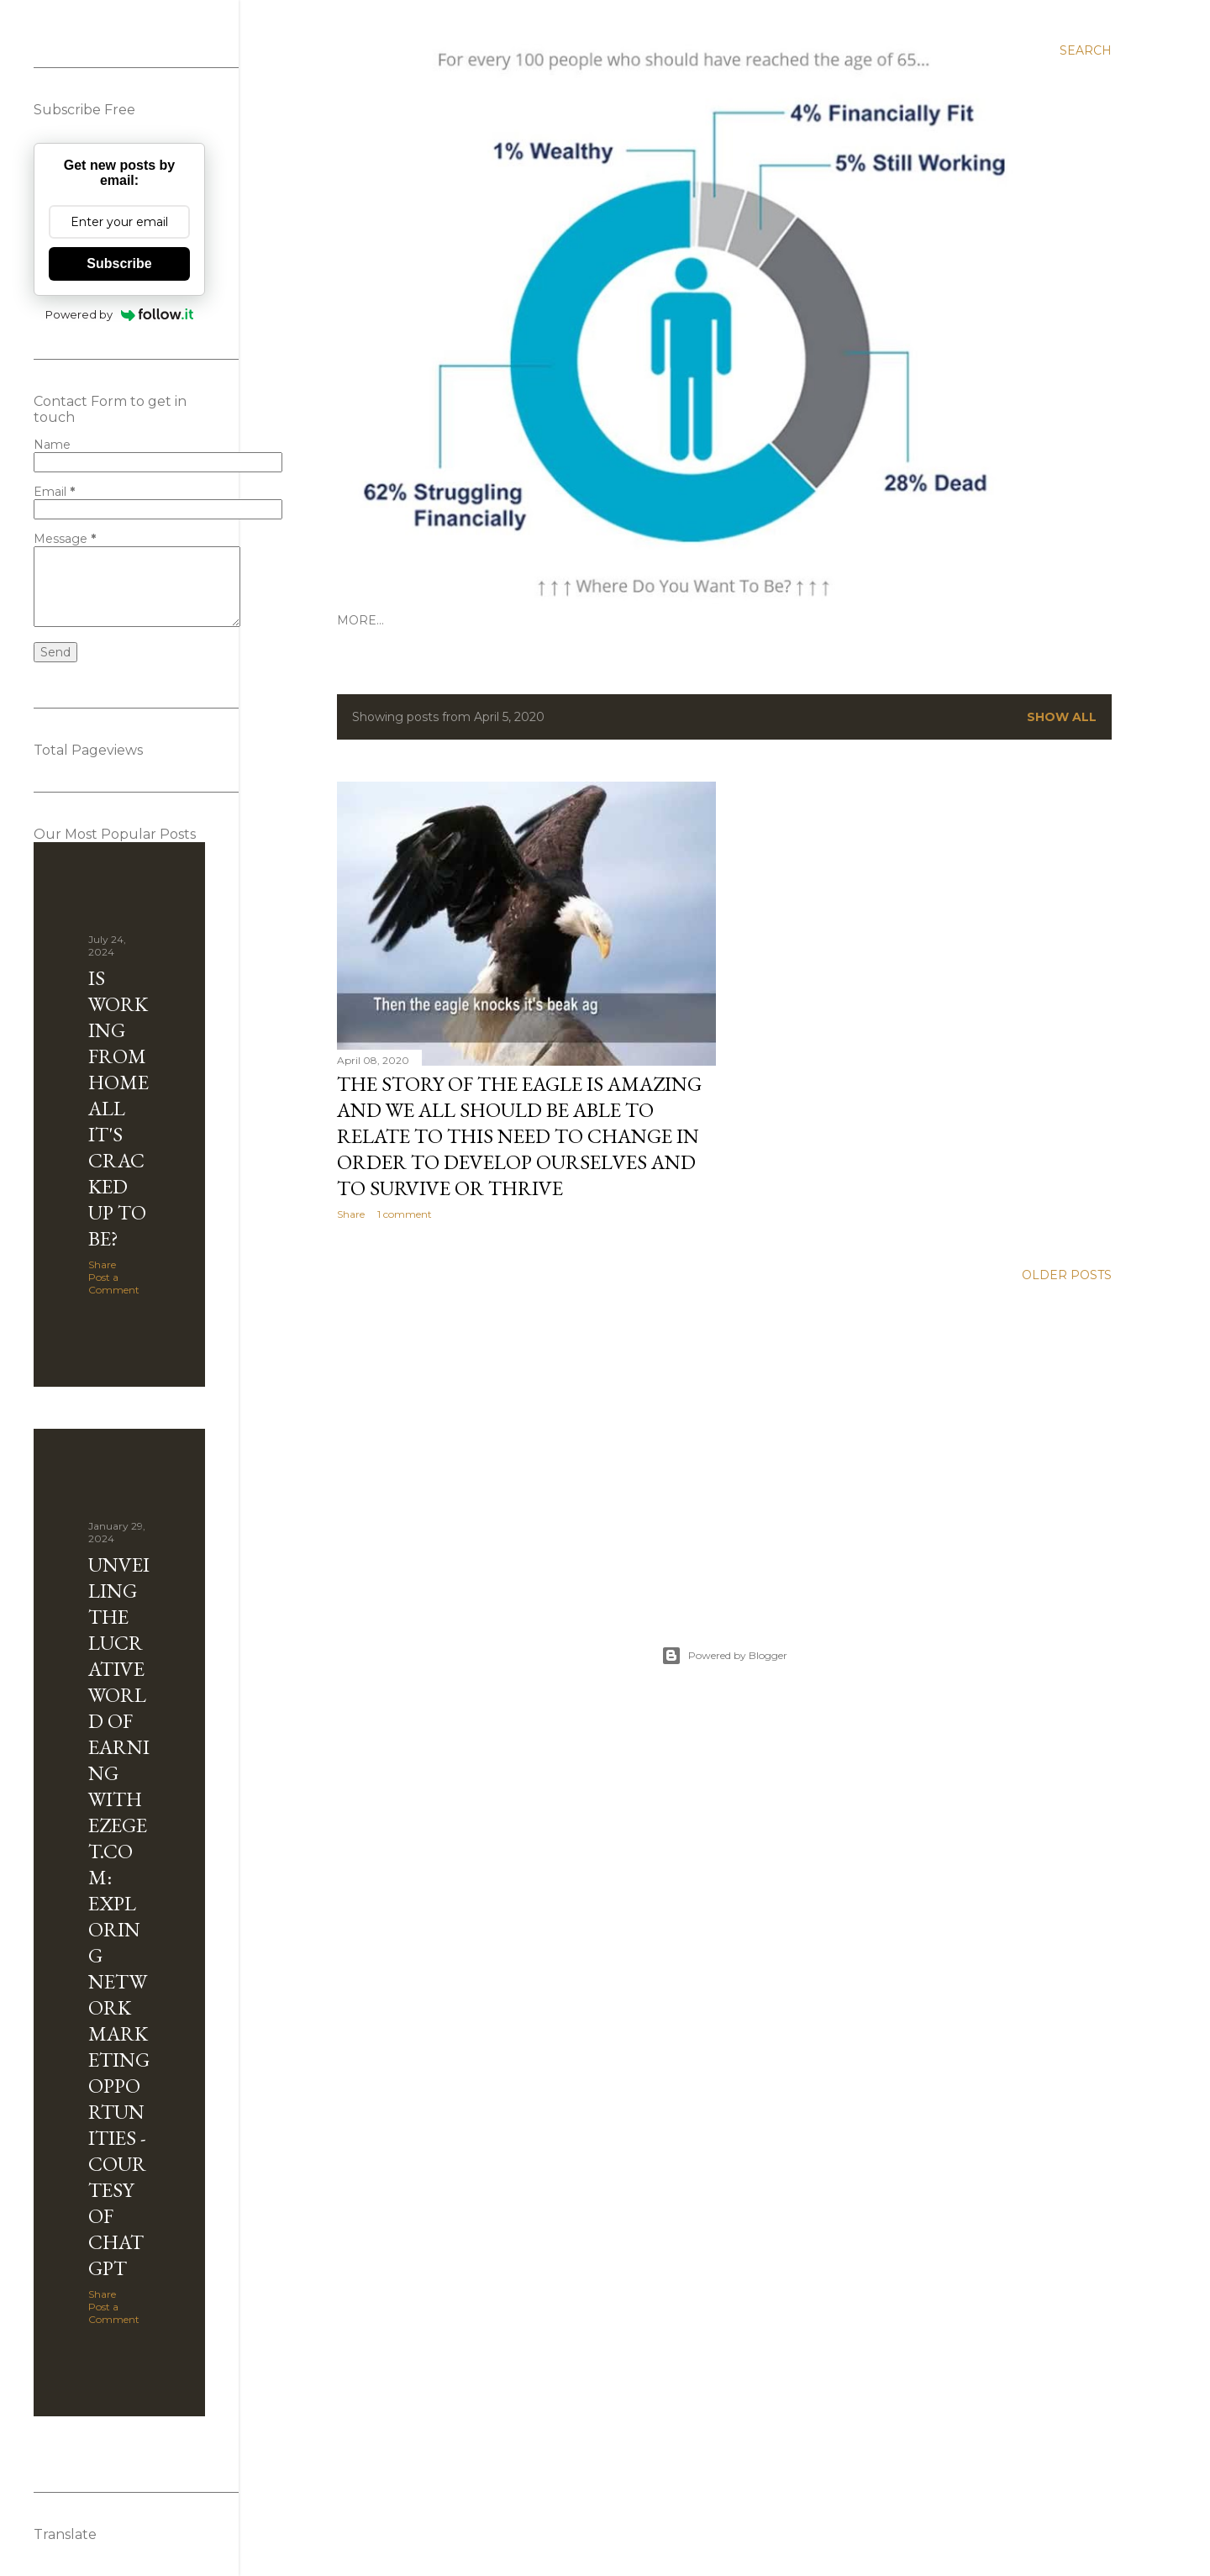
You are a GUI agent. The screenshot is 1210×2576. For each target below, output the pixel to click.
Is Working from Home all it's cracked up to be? (118, 1108)
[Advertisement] (724, 1444)
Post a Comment (113, 1283)
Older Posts (1067, 1275)
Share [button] (351, 1214)
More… (360, 620)
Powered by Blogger (724, 1656)
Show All (1062, 716)
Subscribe (119, 263)
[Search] (1086, 50)
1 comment (404, 1214)
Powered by (119, 314)
